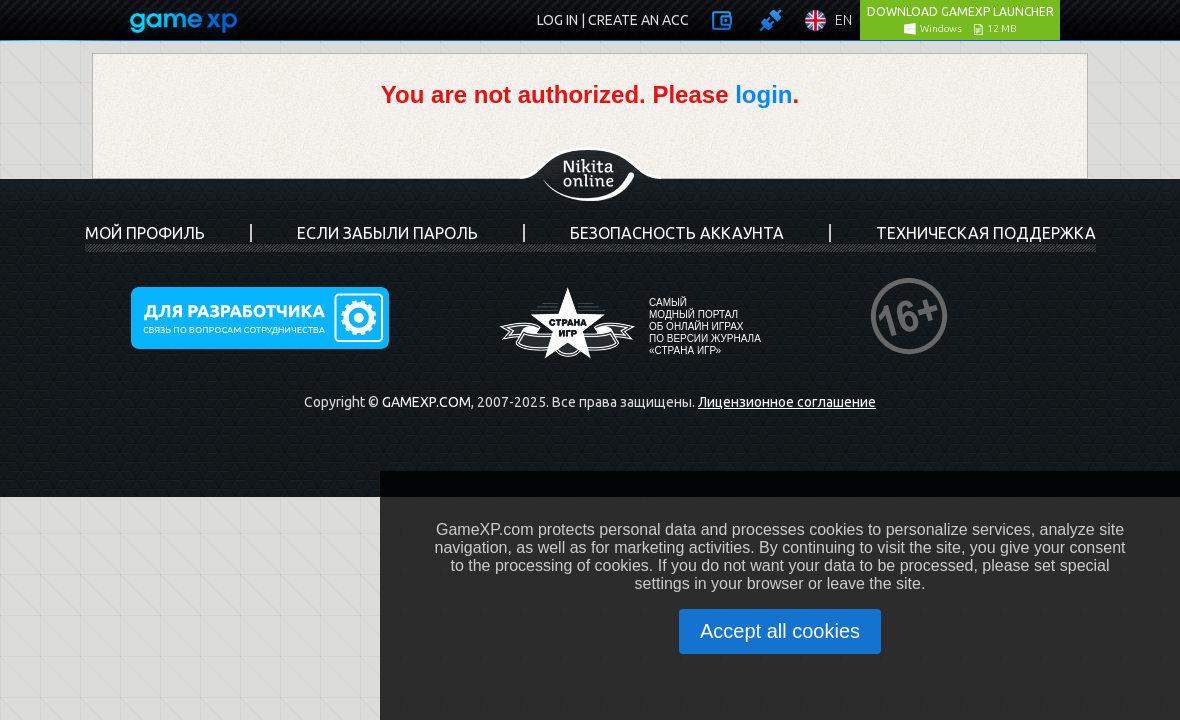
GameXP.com (426, 402)
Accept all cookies (780, 631)
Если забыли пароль (387, 233)
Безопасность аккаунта (677, 233)
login (763, 94)
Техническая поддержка (986, 233)
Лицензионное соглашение (787, 402)
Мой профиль (145, 233)
